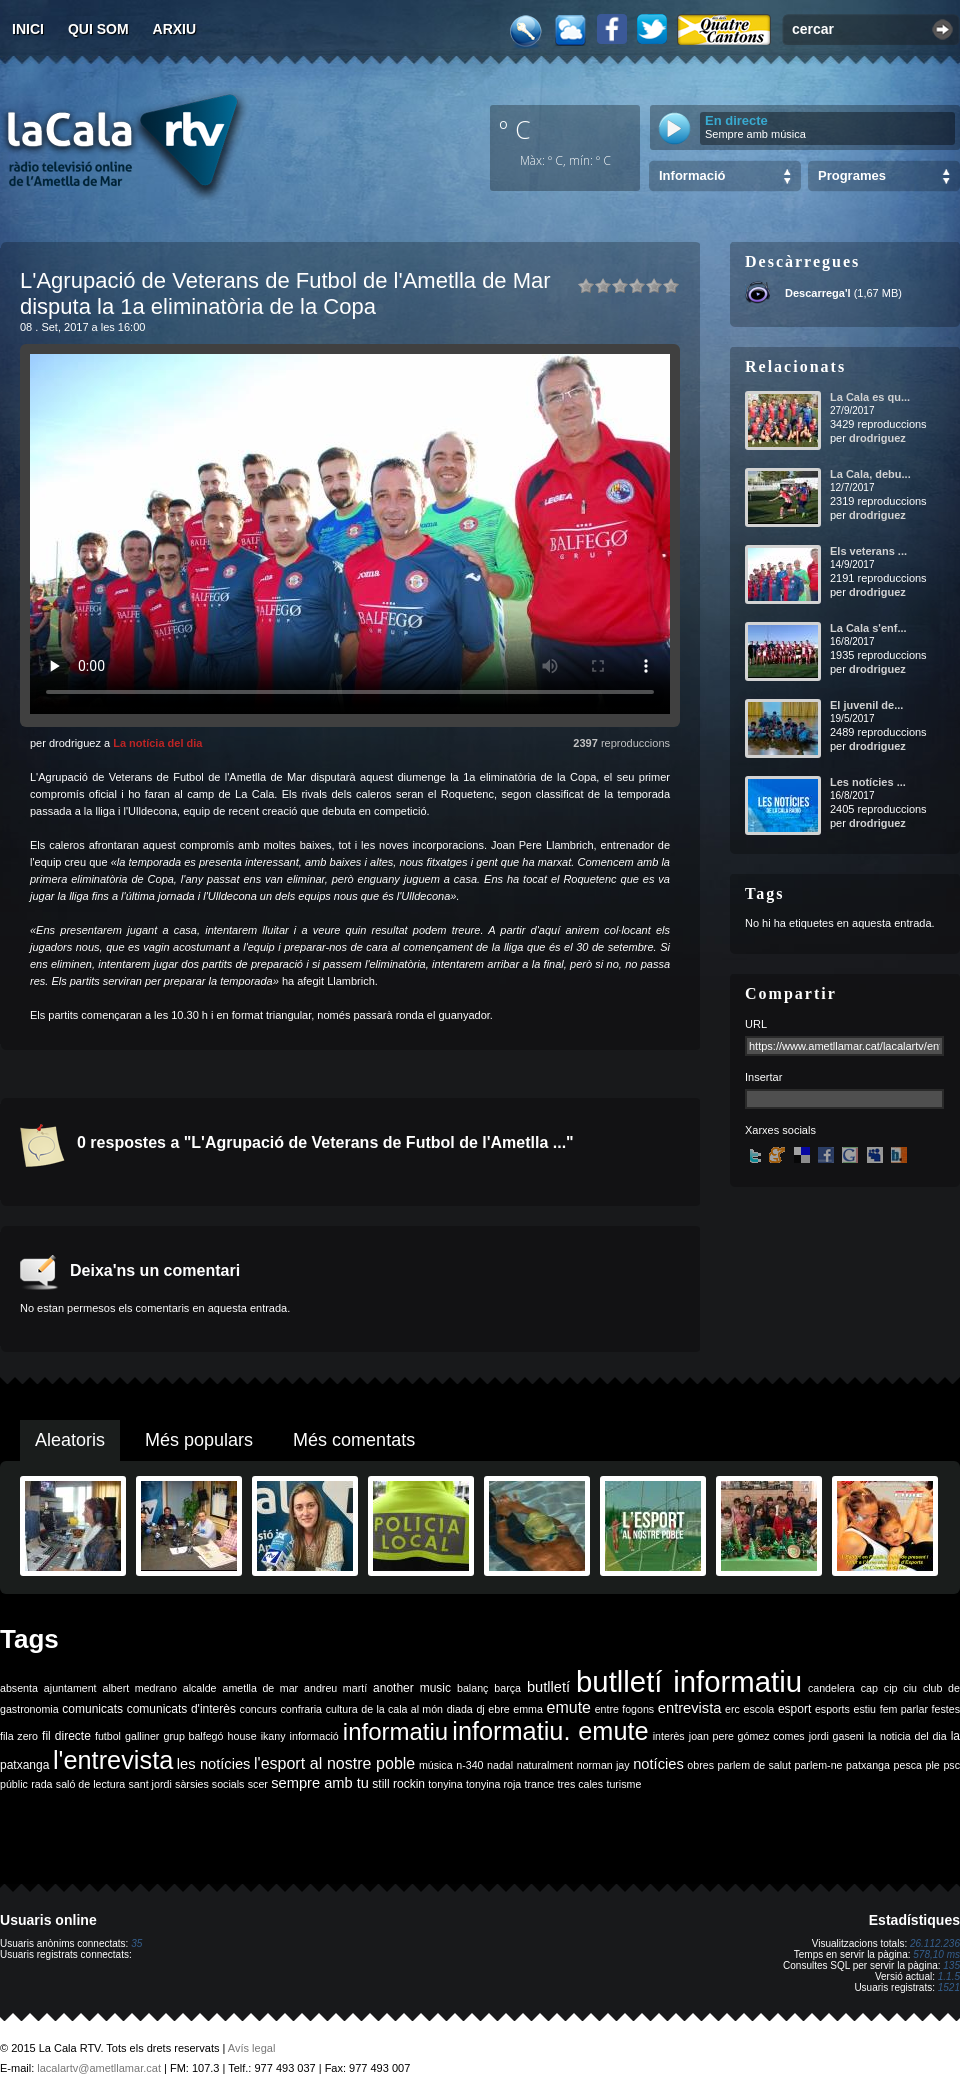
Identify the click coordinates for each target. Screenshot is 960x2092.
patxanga (868, 1765)
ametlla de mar (260, 1688)
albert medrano (140, 1688)
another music (412, 1688)
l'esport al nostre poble (334, 1763)
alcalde (200, 1688)
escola (758, 1709)
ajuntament (70, 1688)
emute (569, 1707)
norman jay (603, 1765)
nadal (500, 1765)
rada (41, 1784)
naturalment (545, 1765)
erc (732, 1709)
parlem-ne (819, 1765)
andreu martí (335, 1688)
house (242, 1736)
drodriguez (877, 438)
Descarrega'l (818, 293)
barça (507, 1688)
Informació (692, 175)
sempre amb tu (320, 1783)
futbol (108, 1736)
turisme (623, 1784)
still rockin (398, 1784)
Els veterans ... (868, 551)
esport (794, 1709)
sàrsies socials (209, 1784)
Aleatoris (70, 1440)
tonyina (445, 1784)
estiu (865, 1709)
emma (528, 1709)
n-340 (469, 1765)
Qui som (98, 29)
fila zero (19, 1736)
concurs (258, 1709)
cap (869, 1688)
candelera (831, 1688)
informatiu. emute (550, 1731)
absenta (19, 1688)
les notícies (214, 1764)
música (436, 1765)
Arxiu (175, 29)
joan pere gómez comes (747, 1736)
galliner (142, 1736)
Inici (28, 29)
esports (832, 1709)
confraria (301, 1709)
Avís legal (252, 2048)
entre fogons (625, 1709)
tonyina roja (493, 1784)
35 (136, 1943)
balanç (472, 1688)
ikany (273, 1736)
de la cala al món (402, 1709)
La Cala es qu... (870, 397)
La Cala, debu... (870, 474)
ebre (498, 1709)
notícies (658, 1764)
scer (258, 1784)
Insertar (763, 1077)
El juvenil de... (866, 705)
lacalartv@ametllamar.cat (99, 2068)
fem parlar (904, 1709)
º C (515, 129)
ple (933, 1765)
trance (540, 1784)
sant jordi (150, 1784)
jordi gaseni (836, 1736)
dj (480, 1709)
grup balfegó (193, 1736)
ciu (910, 1688)
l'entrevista (113, 1760)
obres (700, 1765)
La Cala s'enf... (868, 628)
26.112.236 (935, 1943)
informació (314, 1736)
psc (951, 1765)
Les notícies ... (868, 782)
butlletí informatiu (689, 1681)
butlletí (548, 1687)
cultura (342, 1709)
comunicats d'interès (181, 1709)
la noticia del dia (907, 1736)
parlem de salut (754, 1765)
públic (14, 1784)
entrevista (690, 1708)
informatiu (395, 1731)
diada (460, 1709)
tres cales (580, 1784)
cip (891, 1688)
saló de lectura (90, 1784)
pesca (908, 1765)
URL (756, 1024)
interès (669, 1736)
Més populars (199, 1440)
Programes (852, 175)
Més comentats (354, 1440)
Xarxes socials (780, 1130)
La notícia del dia (157, 743)
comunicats (92, 1709)
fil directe (66, 1736)
